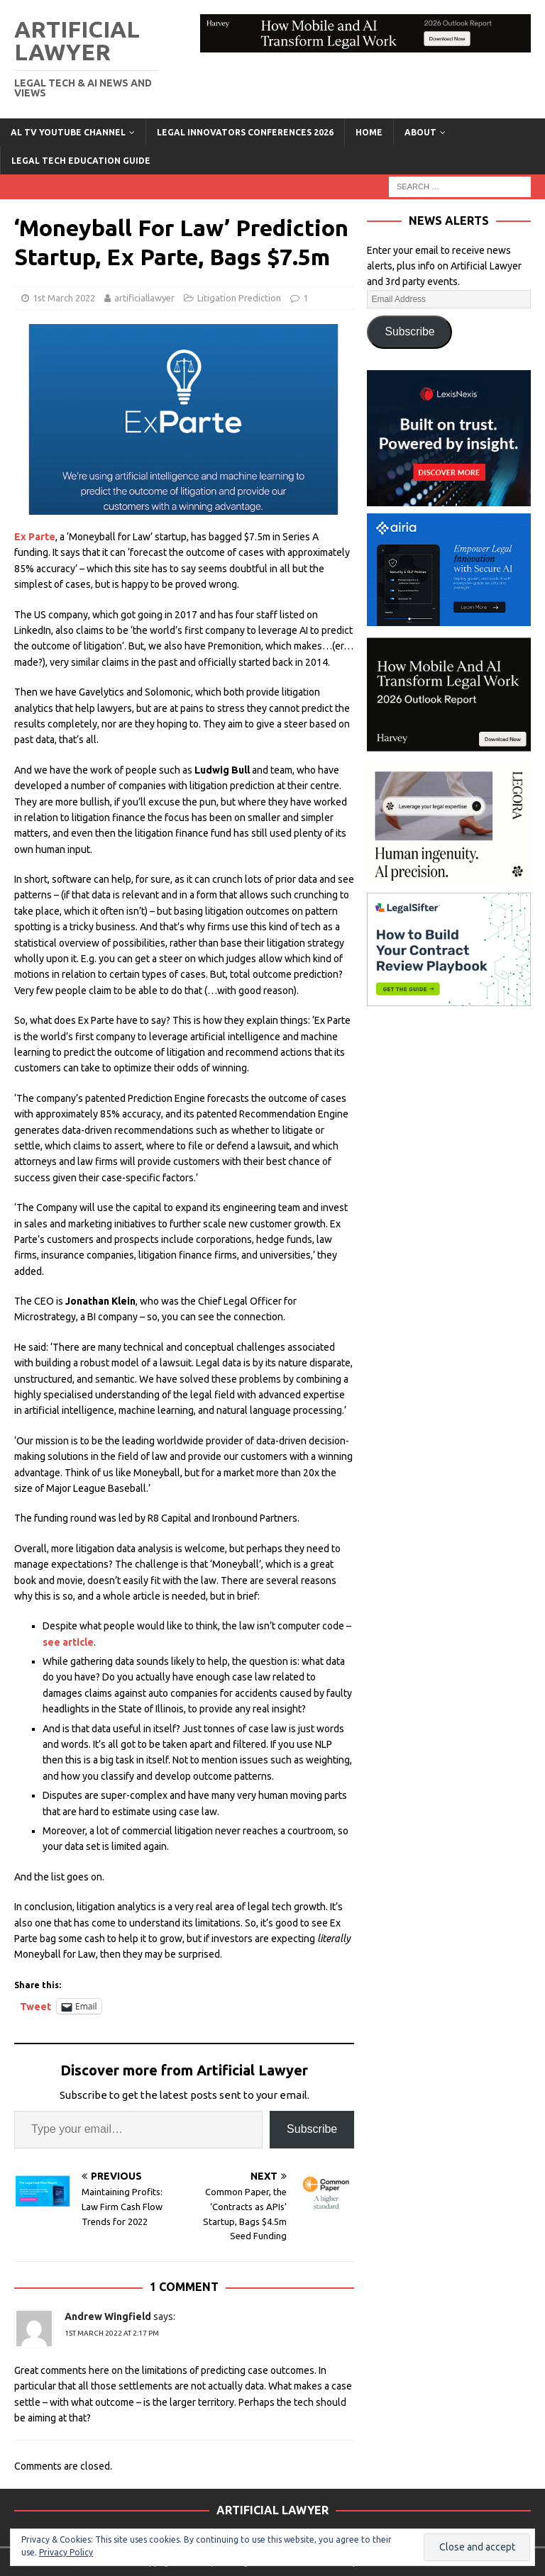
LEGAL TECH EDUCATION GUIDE (80, 160)
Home (369, 132)
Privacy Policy (66, 2552)
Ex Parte (34, 536)
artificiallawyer (144, 298)
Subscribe (312, 2129)
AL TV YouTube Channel (68, 132)
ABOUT (420, 132)
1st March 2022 (64, 298)
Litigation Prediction (239, 298)
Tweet (35, 2006)
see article (68, 1642)
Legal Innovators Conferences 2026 (245, 132)
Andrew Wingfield (108, 2316)
